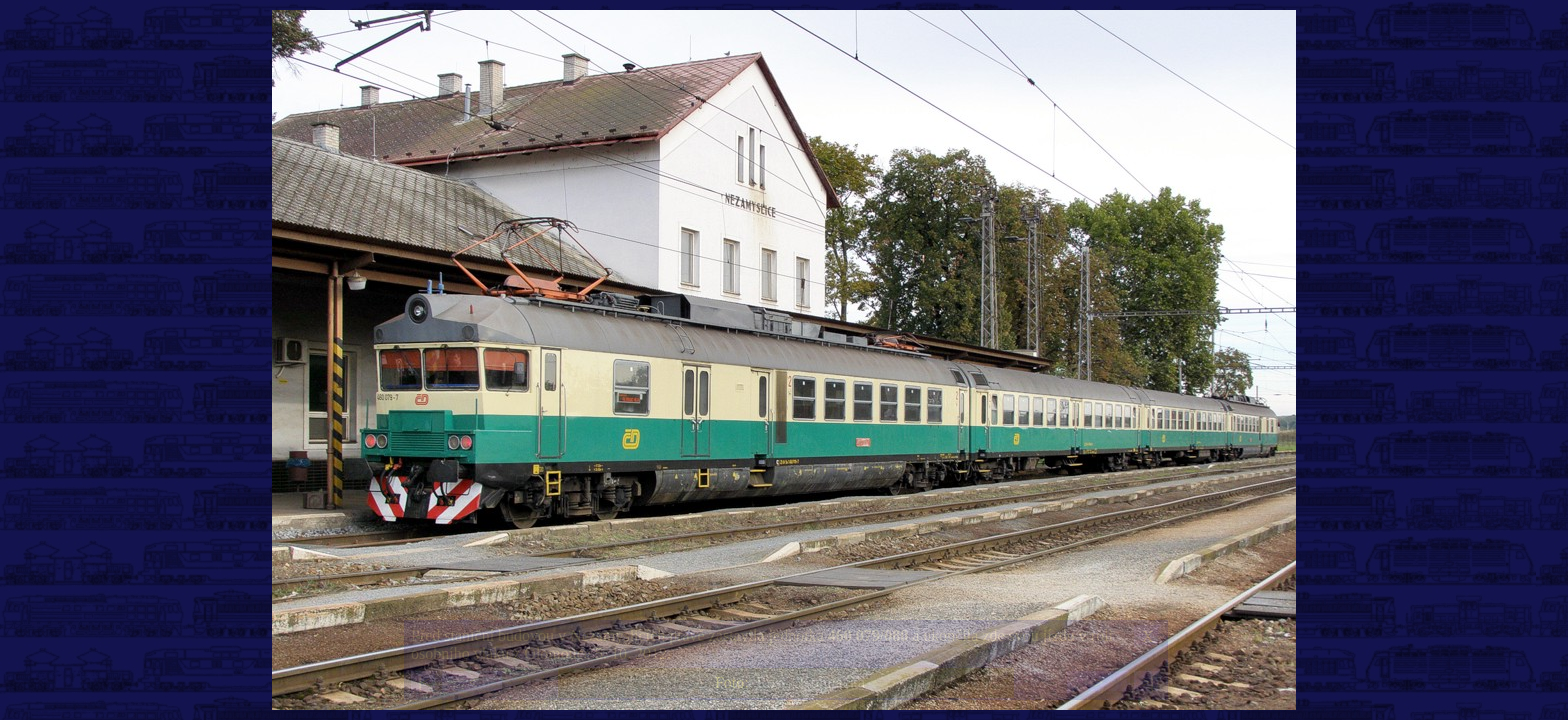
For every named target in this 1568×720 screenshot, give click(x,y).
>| (1147, 682)
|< (424, 682)
